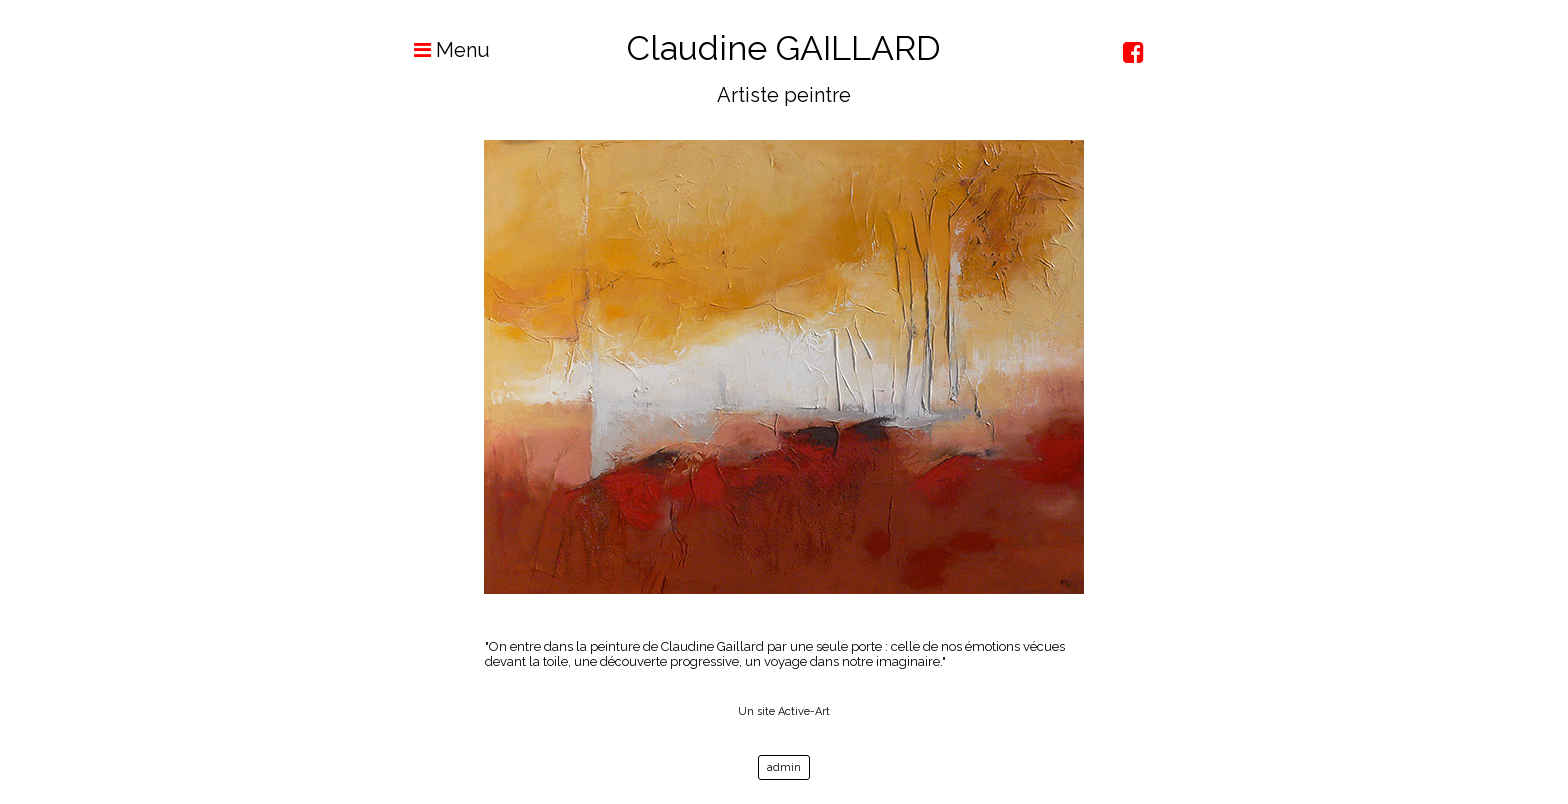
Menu (442, 50)
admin (784, 767)
